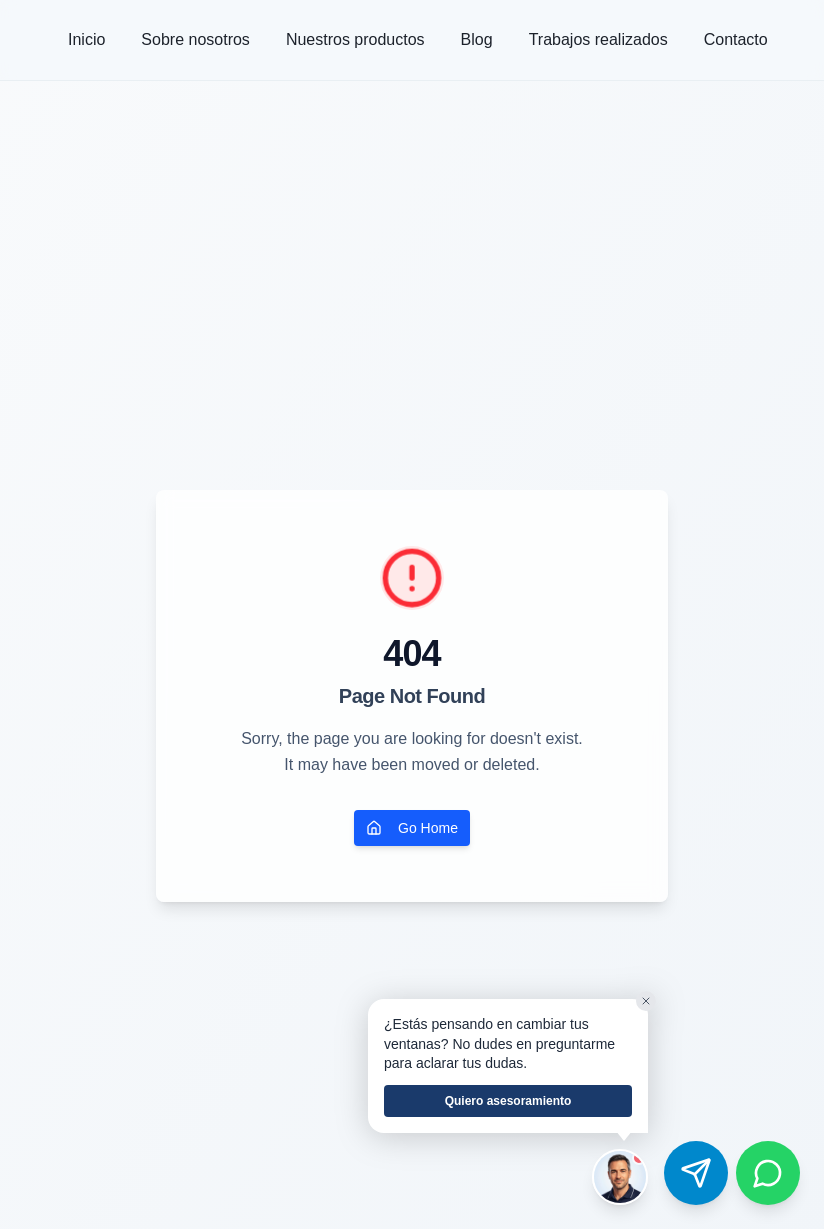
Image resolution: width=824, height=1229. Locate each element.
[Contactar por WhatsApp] (768, 1173)
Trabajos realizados (598, 39)
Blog (477, 39)
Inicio (86, 39)
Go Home (412, 828)
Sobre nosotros (195, 39)
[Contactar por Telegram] (696, 1173)
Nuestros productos (355, 39)
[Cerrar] (646, 1001)
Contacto (736, 39)
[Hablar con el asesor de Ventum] (620, 1177)
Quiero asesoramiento (508, 1101)
